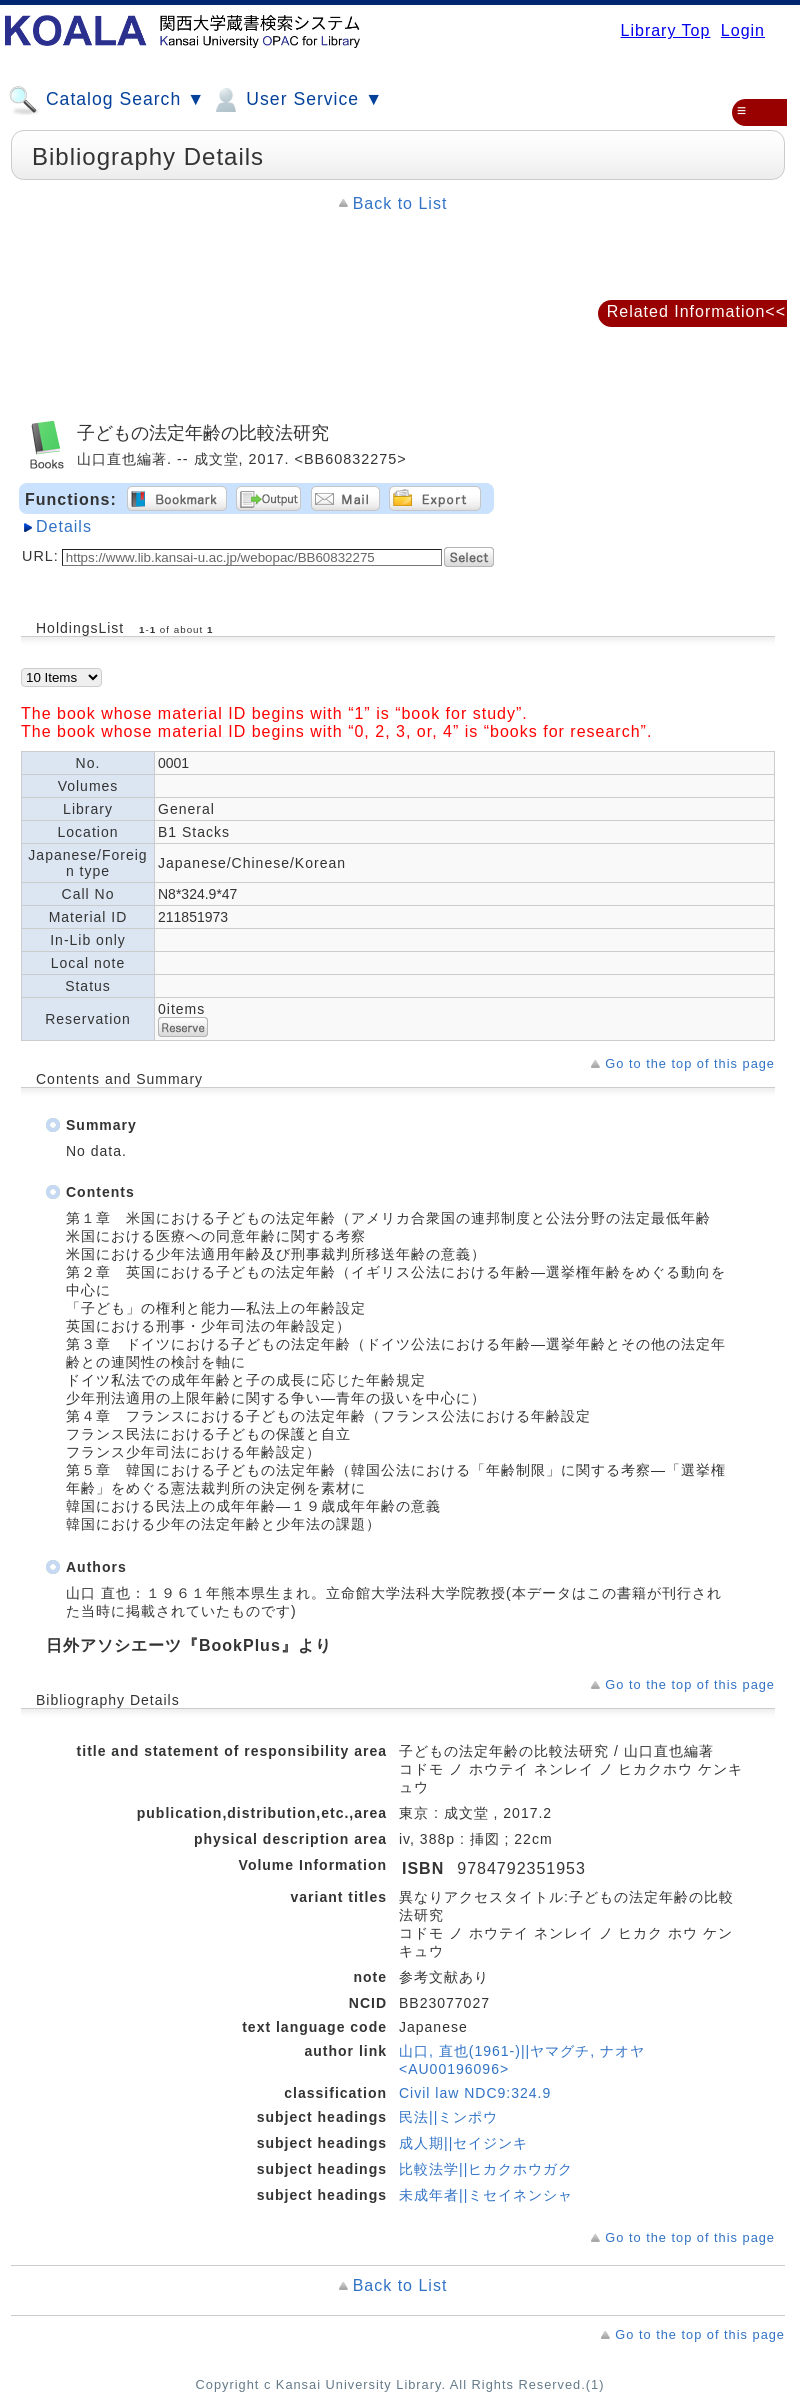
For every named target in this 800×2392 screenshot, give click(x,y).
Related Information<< (696, 311)
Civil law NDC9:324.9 (475, 2093)
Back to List (400, 203)
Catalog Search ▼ (106, 100)
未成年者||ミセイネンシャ (486, 2195)
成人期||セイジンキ (463, 2143)
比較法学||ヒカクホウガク (486, 2169)
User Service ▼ (296, 100)
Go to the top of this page (690, 1063)
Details (64, 526)
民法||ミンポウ (448, 2117)
